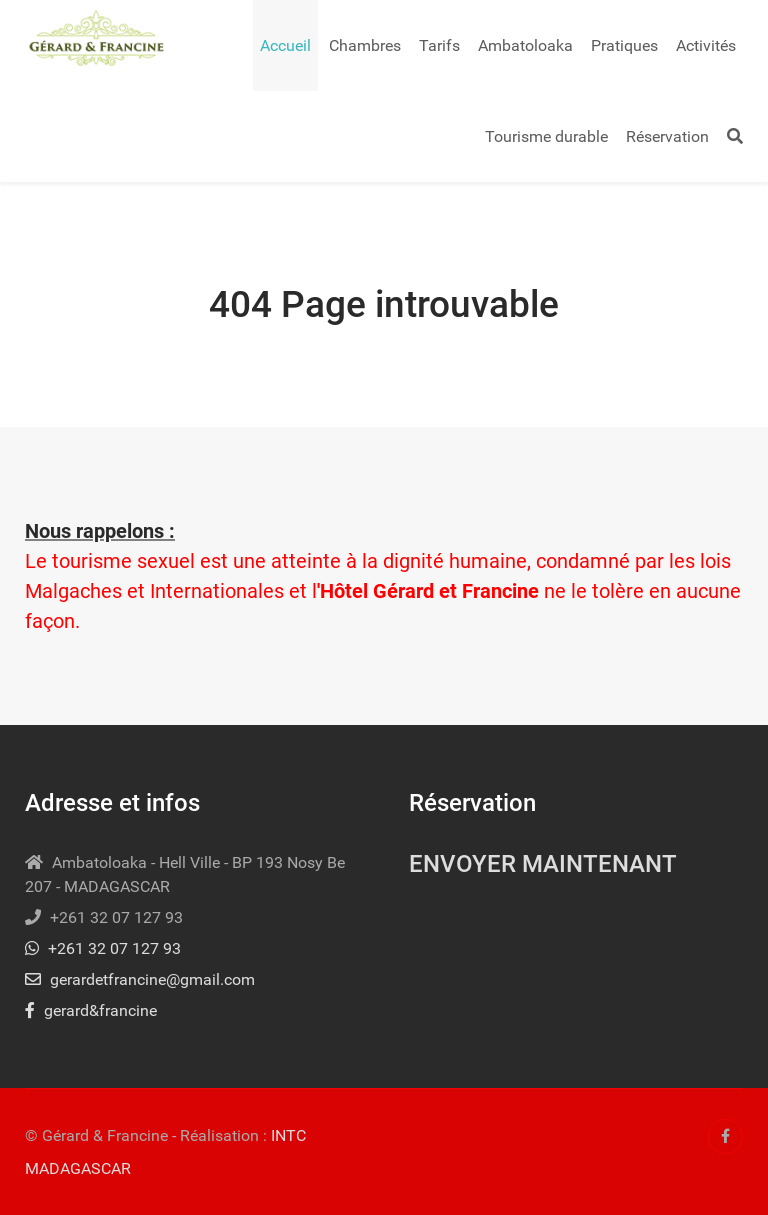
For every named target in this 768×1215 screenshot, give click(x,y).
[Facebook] (725, 1136)
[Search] (735, 136)
